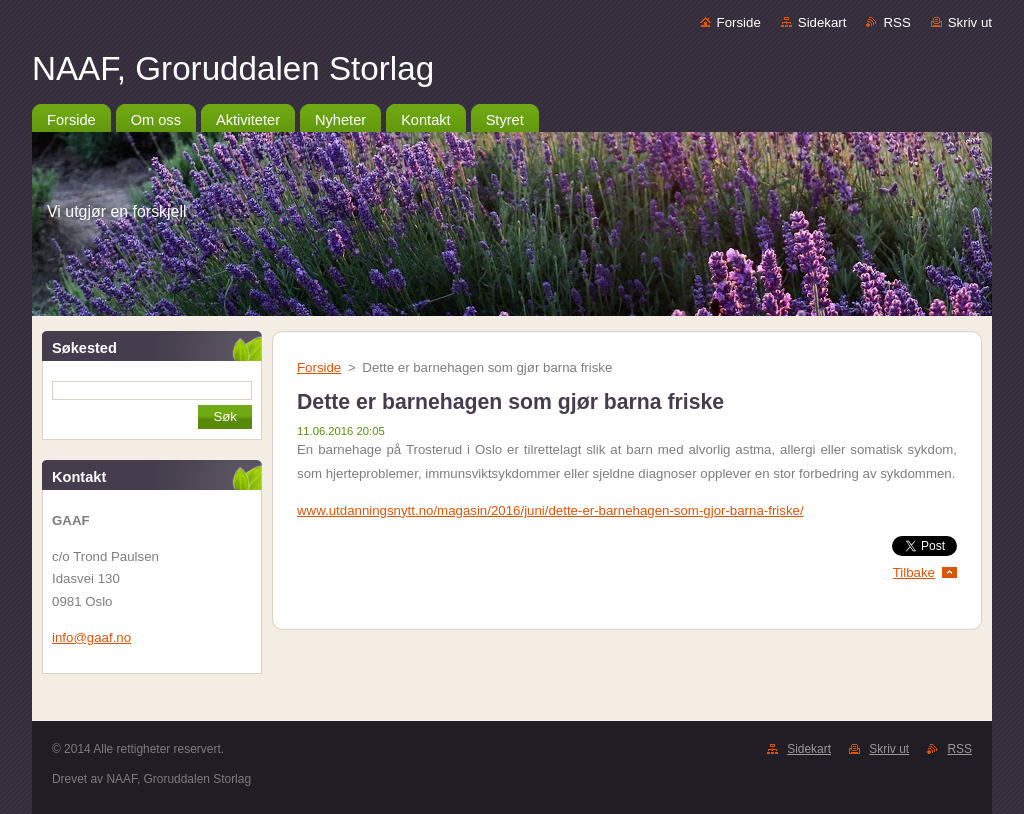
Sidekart (822, 22)
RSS (896, 22)
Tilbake (914, 572)
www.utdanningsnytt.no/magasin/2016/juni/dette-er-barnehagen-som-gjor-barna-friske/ (550, 510)
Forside (739, 22)
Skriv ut (970, 22)
